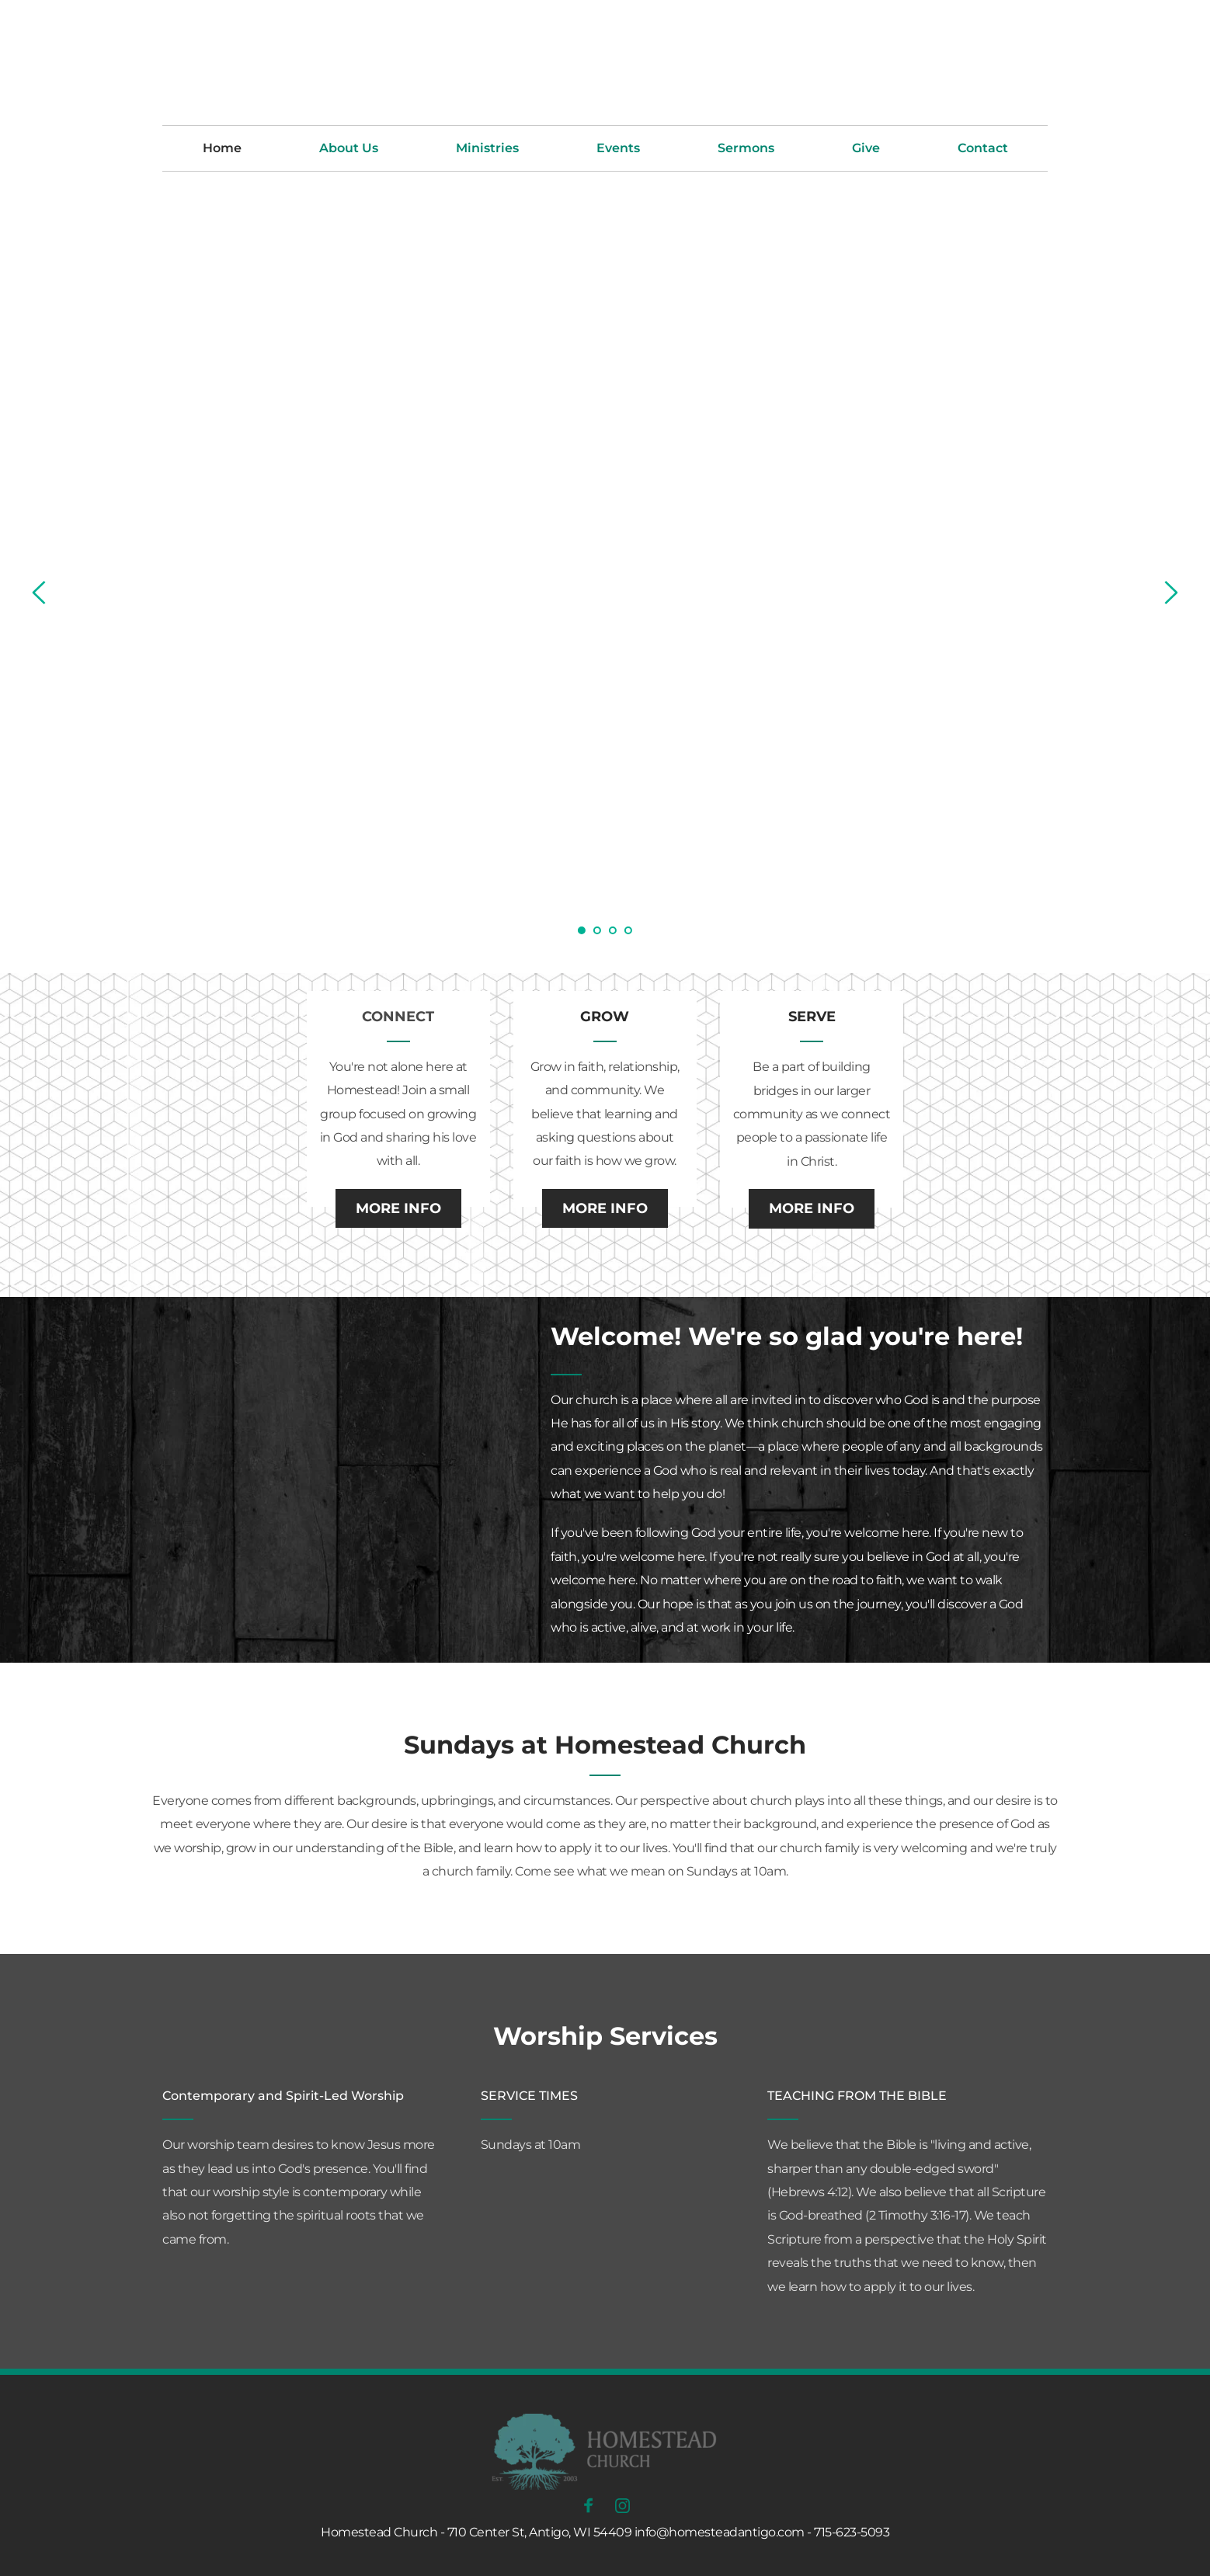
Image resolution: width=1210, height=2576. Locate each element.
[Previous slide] (39, 592)
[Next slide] (1170, 592)
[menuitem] (222, 148)
